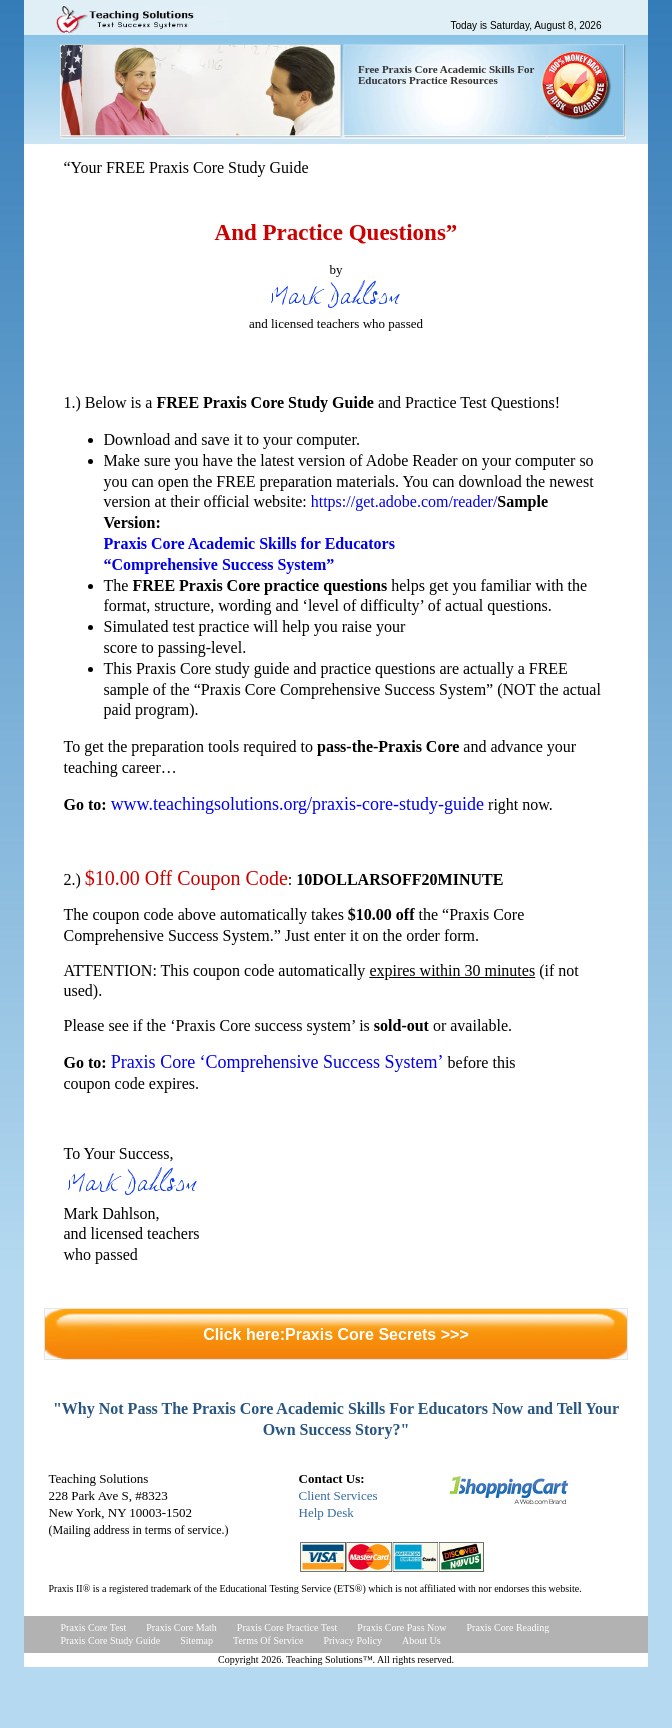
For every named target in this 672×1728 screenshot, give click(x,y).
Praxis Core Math (181, 1627)
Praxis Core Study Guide (111, 1640)
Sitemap (196, 1640)
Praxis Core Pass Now (401, 1627)
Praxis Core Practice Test (287, 1627)
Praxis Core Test (94, 1627)
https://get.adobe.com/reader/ (404, 501)
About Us (421, 1640)
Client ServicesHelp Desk (338, 1504)
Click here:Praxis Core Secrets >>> (336, 1334)
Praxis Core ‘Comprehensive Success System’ (277, 1062)
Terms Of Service (268, 1640)
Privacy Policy (352, 1640)
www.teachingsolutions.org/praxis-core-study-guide (297, 804)
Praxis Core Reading (508, 1627)
